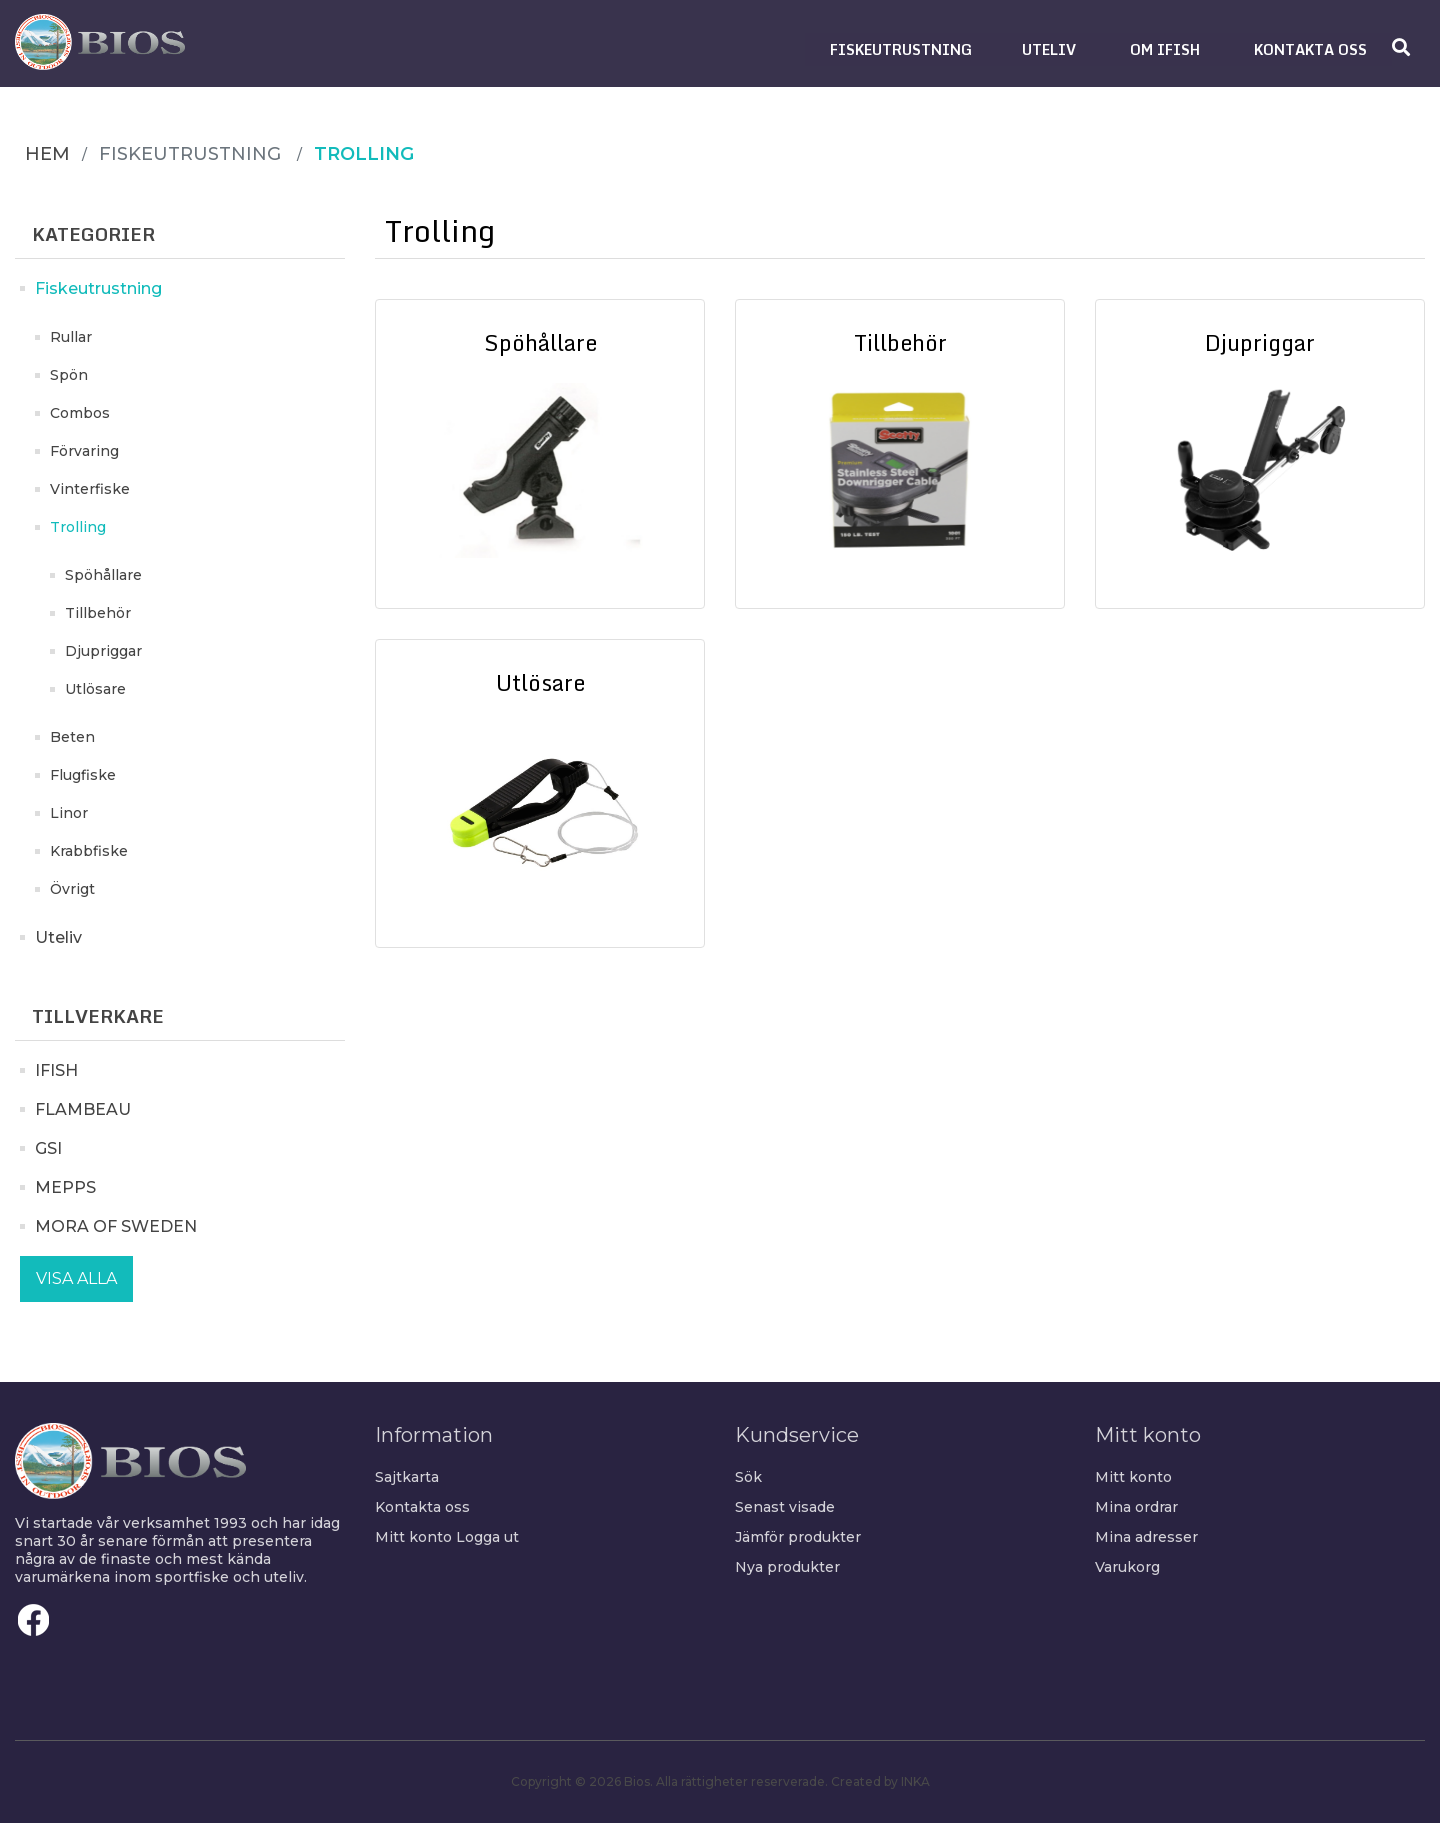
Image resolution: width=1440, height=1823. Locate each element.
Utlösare (95, 689)
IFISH (56, 1070)
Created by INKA (880, 1781)
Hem (47, 154)
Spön (69, 375)
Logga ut (487, 1537)
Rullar (71, 337)
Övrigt (72, 889)
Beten (72, 737)
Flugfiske (83, 775)
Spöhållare (103, 575)
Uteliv (58, 937)
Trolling (78, 527)
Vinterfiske (90, 489)
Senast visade (785, 1507)
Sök (748, 1477)
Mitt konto (413, 1537)
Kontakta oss (422, 1507)
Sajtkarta (407, 1477)
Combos (80, 413)
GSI (48, 1148)
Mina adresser (1146, 1537)
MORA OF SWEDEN (116, 1226)
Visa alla (76, 1278)
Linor (69, 813)
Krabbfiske (89, 851)
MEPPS (65, 1187)
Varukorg (1127, 1567)
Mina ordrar (1136, 1507)
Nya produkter (787, 1567)
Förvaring (84, 451)
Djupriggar (103, 651)
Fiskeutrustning (98, 288)
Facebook (34, 1620)
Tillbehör (98, 613)
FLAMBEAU (83, 1109)
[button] (901, 49)
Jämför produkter (798, 1537)
